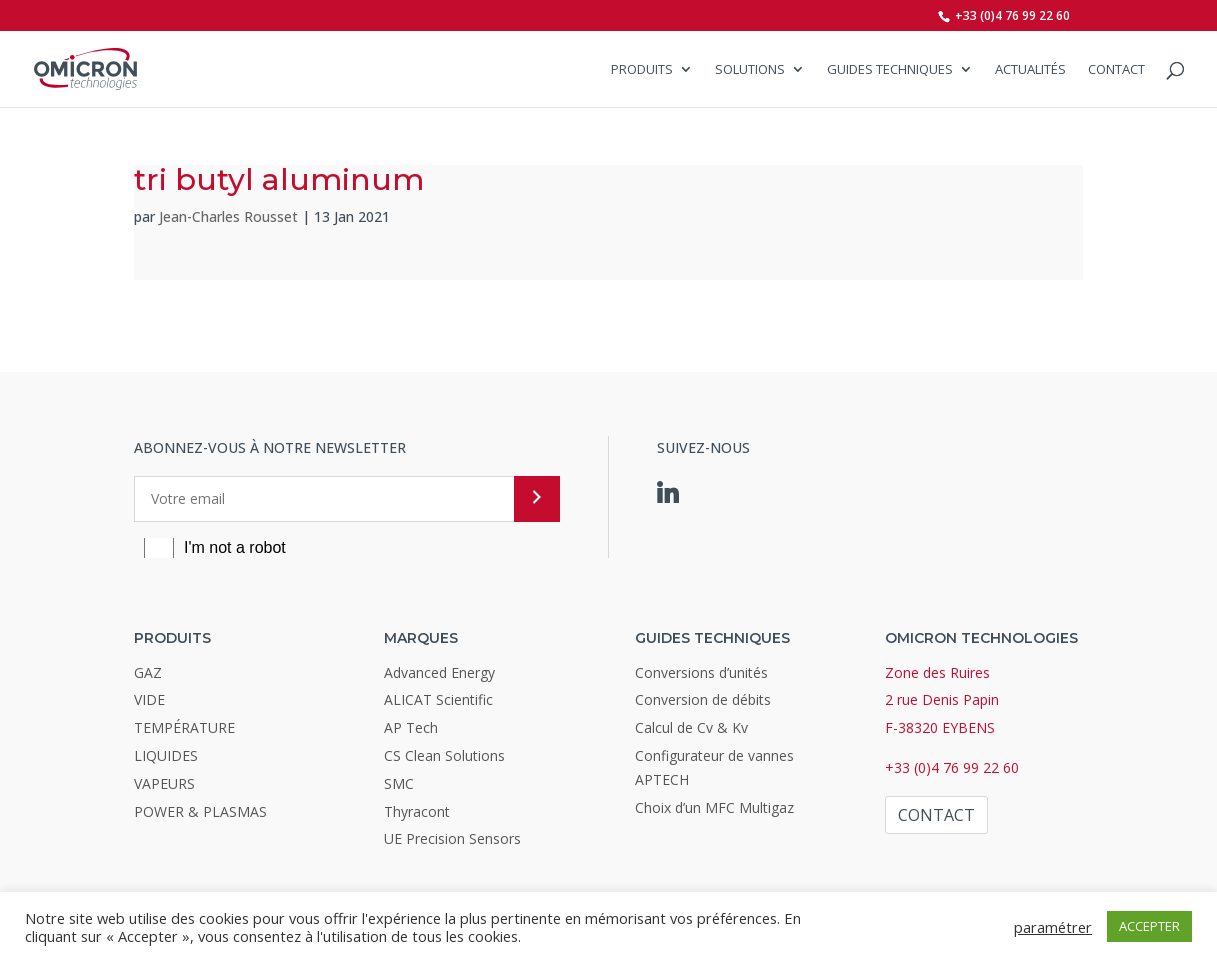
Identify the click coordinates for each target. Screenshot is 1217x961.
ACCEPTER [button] (1149, 926)
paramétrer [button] (1053, 927)
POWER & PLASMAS (200, 811)
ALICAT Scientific (438, 699)
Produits (642, 70)
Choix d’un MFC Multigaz (714, 807)
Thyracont (417, 811)
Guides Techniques (890, 70)
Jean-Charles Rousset (228, 216)
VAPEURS (164, 783)
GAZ (148, 672)
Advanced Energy (439, 672)
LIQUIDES (166, 755)
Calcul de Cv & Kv (691, 727)
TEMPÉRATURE (184, 727)
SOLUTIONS (750, 70)
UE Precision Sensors (452, 838)
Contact (1116, 70)
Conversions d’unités (701, 672)
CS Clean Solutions (444, 755)
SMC (399, 783)
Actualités (1030, 70)
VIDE (149, 699)
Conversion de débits (703, 699)
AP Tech (411, 727)
